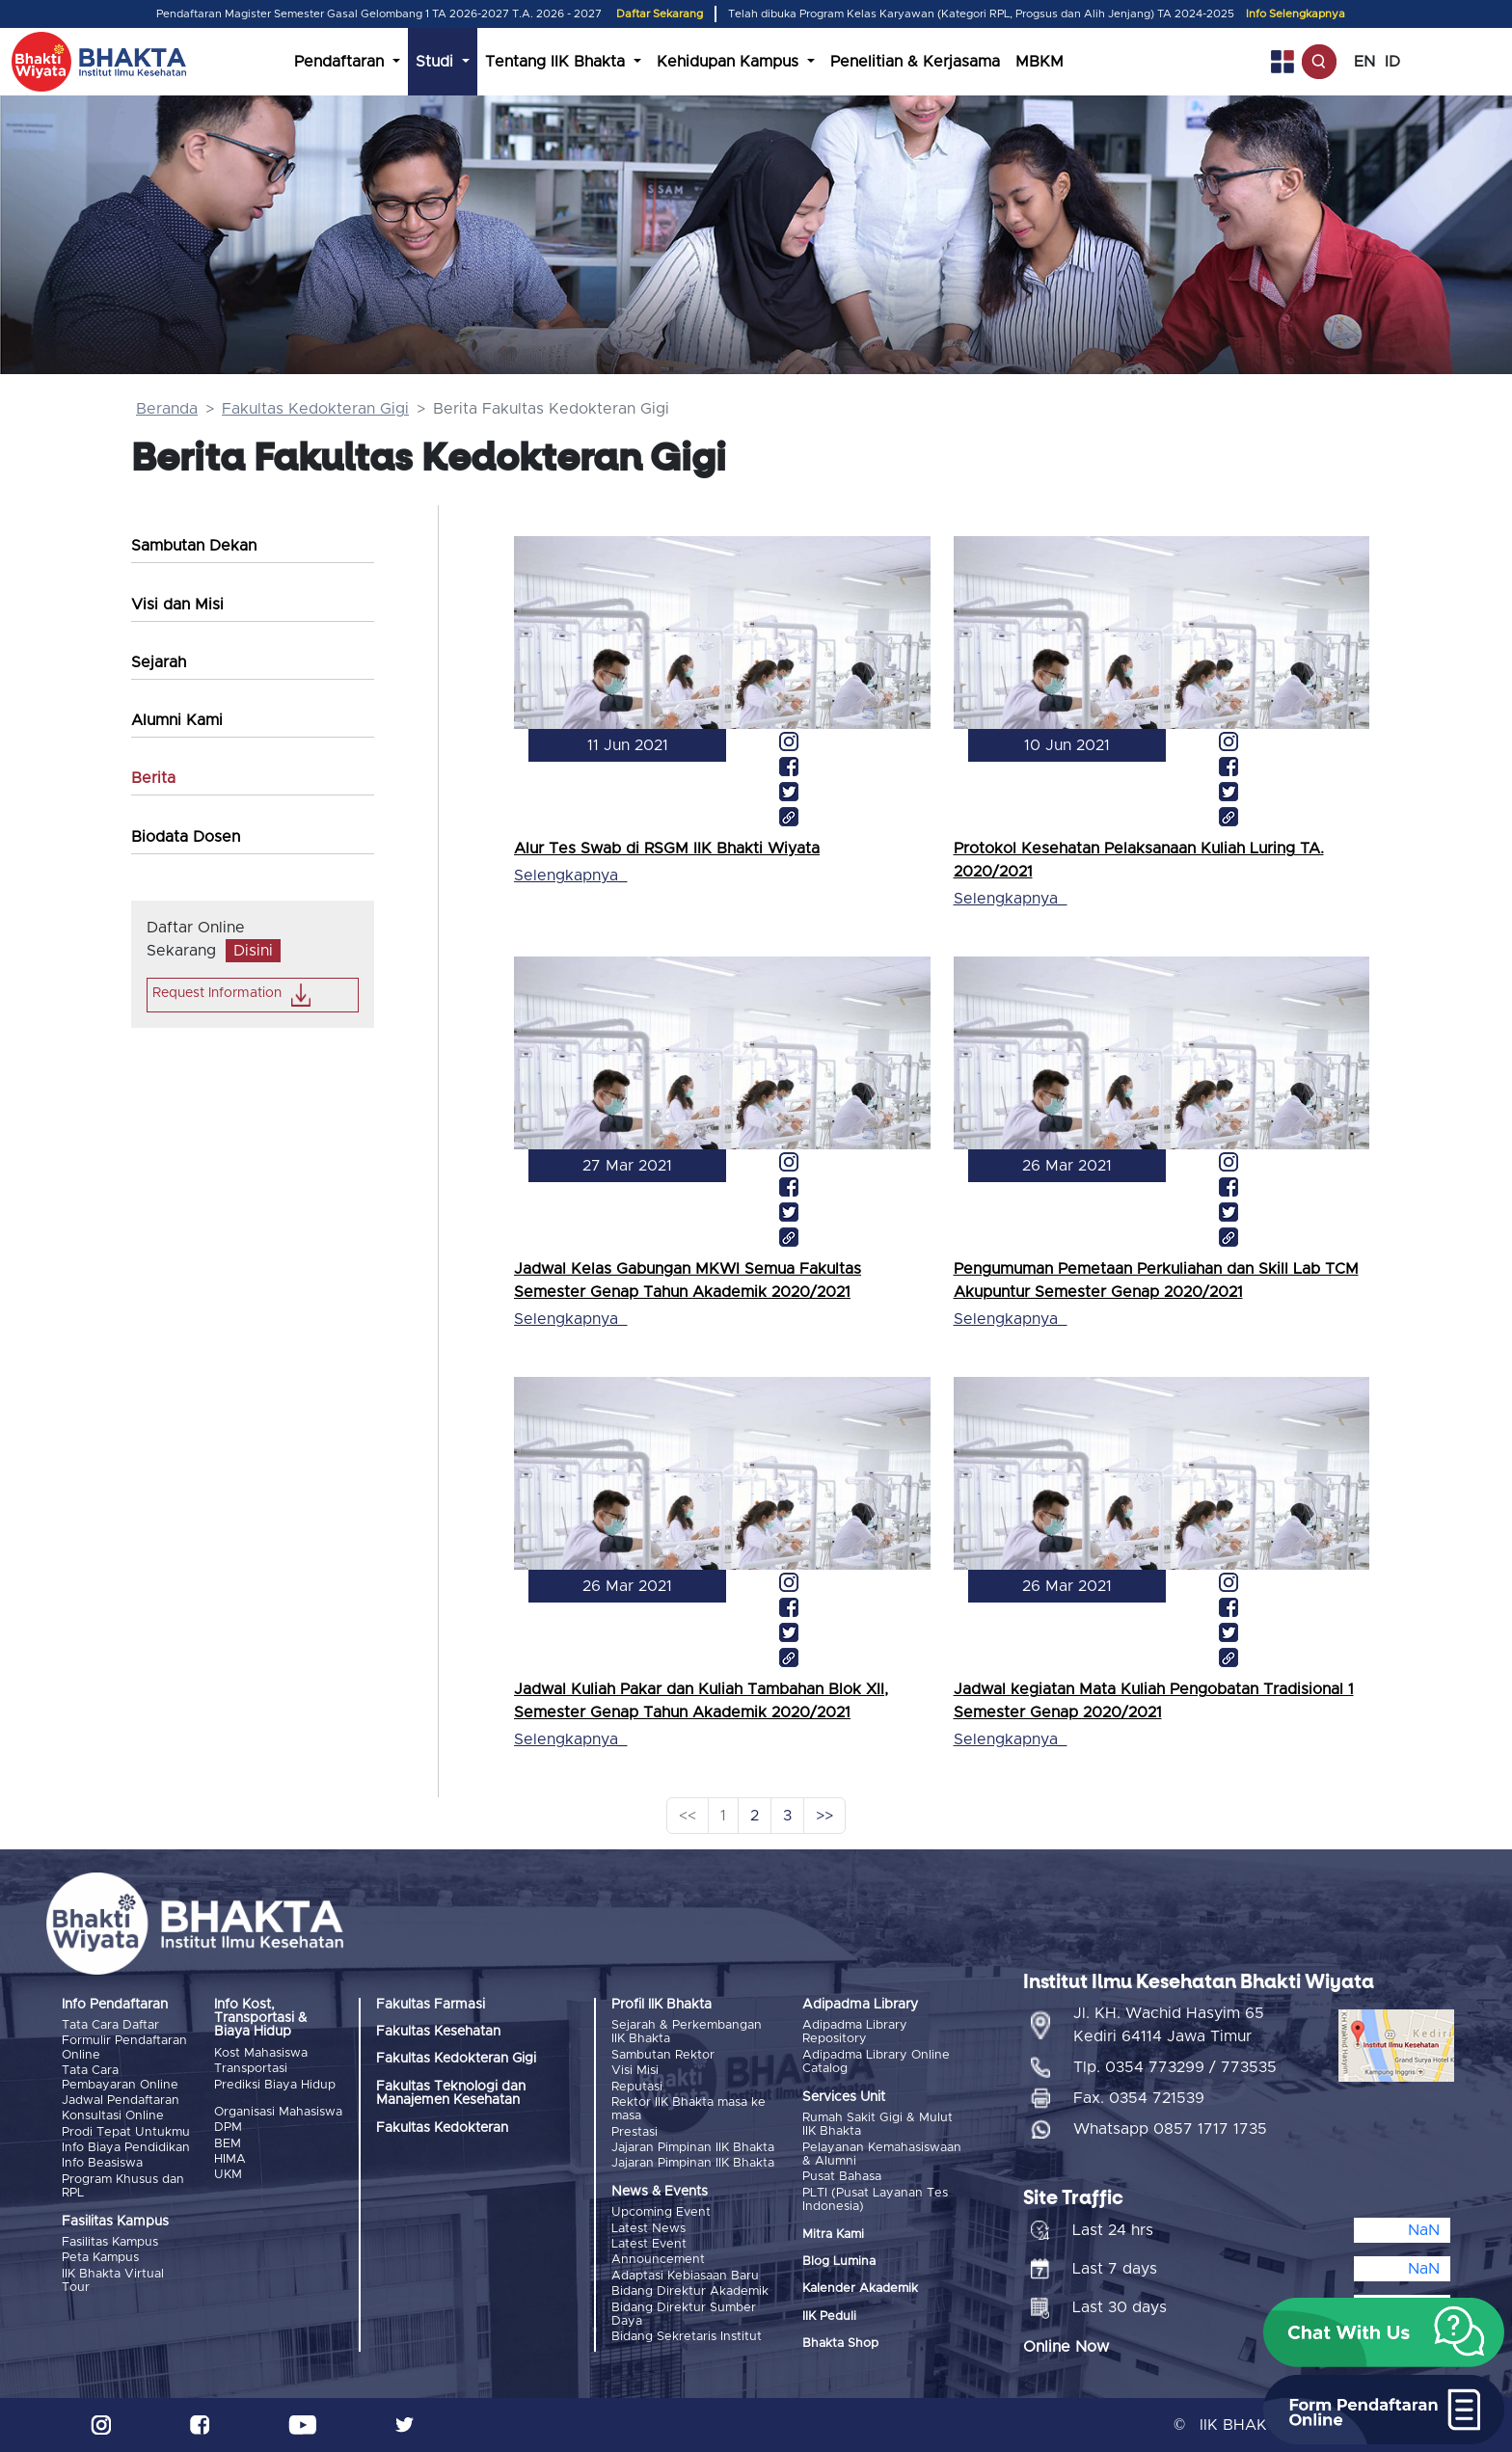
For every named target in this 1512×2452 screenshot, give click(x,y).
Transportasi (250, 2068)
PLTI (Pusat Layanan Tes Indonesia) (875, 2200)
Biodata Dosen (185, 837)
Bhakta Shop (840, 2343)
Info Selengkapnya (1295, 14)
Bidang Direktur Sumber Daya (683, 2315)
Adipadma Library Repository (854, 2032)
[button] (1383, 2332)
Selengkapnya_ (570, 875)
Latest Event (649, 2244)
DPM (228, 2127)
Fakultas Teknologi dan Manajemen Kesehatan (451, 2093)
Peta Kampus (100, 2257)
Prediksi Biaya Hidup (275, 2085)
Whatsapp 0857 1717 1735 (1170, 2129)
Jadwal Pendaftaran (120, 2100)
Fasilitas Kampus (110, 2242)
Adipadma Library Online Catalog (876, 2062)
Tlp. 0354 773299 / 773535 (1175, 2067)
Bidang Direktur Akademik (690, 2291)
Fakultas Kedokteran (442, 2128)
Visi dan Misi (177, 604)
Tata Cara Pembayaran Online (120, 2077)
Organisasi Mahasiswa (278, 2112)
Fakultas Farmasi (430, 2004)
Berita (153, 778)
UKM (228, 2175)
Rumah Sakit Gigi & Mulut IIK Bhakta (877, 2125)
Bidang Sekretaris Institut (686, 2337)
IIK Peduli (829, 2316)
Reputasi (636, 2087)
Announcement (658, 2259)
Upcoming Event (661, 2212)
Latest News (648, 2229)
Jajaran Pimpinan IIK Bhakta (692, 2148)
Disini (253, 950)
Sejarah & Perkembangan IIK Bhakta (686, 2032)
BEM (227, 2144)
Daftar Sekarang (659, 14)
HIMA (230, 2159)
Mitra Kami (833, 2234)
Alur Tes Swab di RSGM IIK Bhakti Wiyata (667, 848)
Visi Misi (635, 2070)
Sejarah (158, 662)
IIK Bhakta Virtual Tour (113, 2281)
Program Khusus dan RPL (123, 2186)
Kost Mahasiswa (261, 2053)
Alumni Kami (177, 720)
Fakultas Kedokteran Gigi (315, 409)
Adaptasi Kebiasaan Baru (685, 2276)
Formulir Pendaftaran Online (124, 2047)
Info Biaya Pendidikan (126, 2148)
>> (824, 1815)
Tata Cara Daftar (110, 2025)
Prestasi (634, 2132)
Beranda (167, 409)
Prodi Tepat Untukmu (126, 2132)
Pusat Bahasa (841, 2176)
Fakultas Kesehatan (438, 2031)
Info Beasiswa (102, 2163)
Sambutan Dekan (193, 545)
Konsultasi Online (113, 2116)
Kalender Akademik (860, 2288)
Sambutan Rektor (663, 2055)
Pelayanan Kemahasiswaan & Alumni (881, 2155)
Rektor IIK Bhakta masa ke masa (688, 2109)
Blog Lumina (839, 2261)
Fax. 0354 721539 (1138, 2098)
